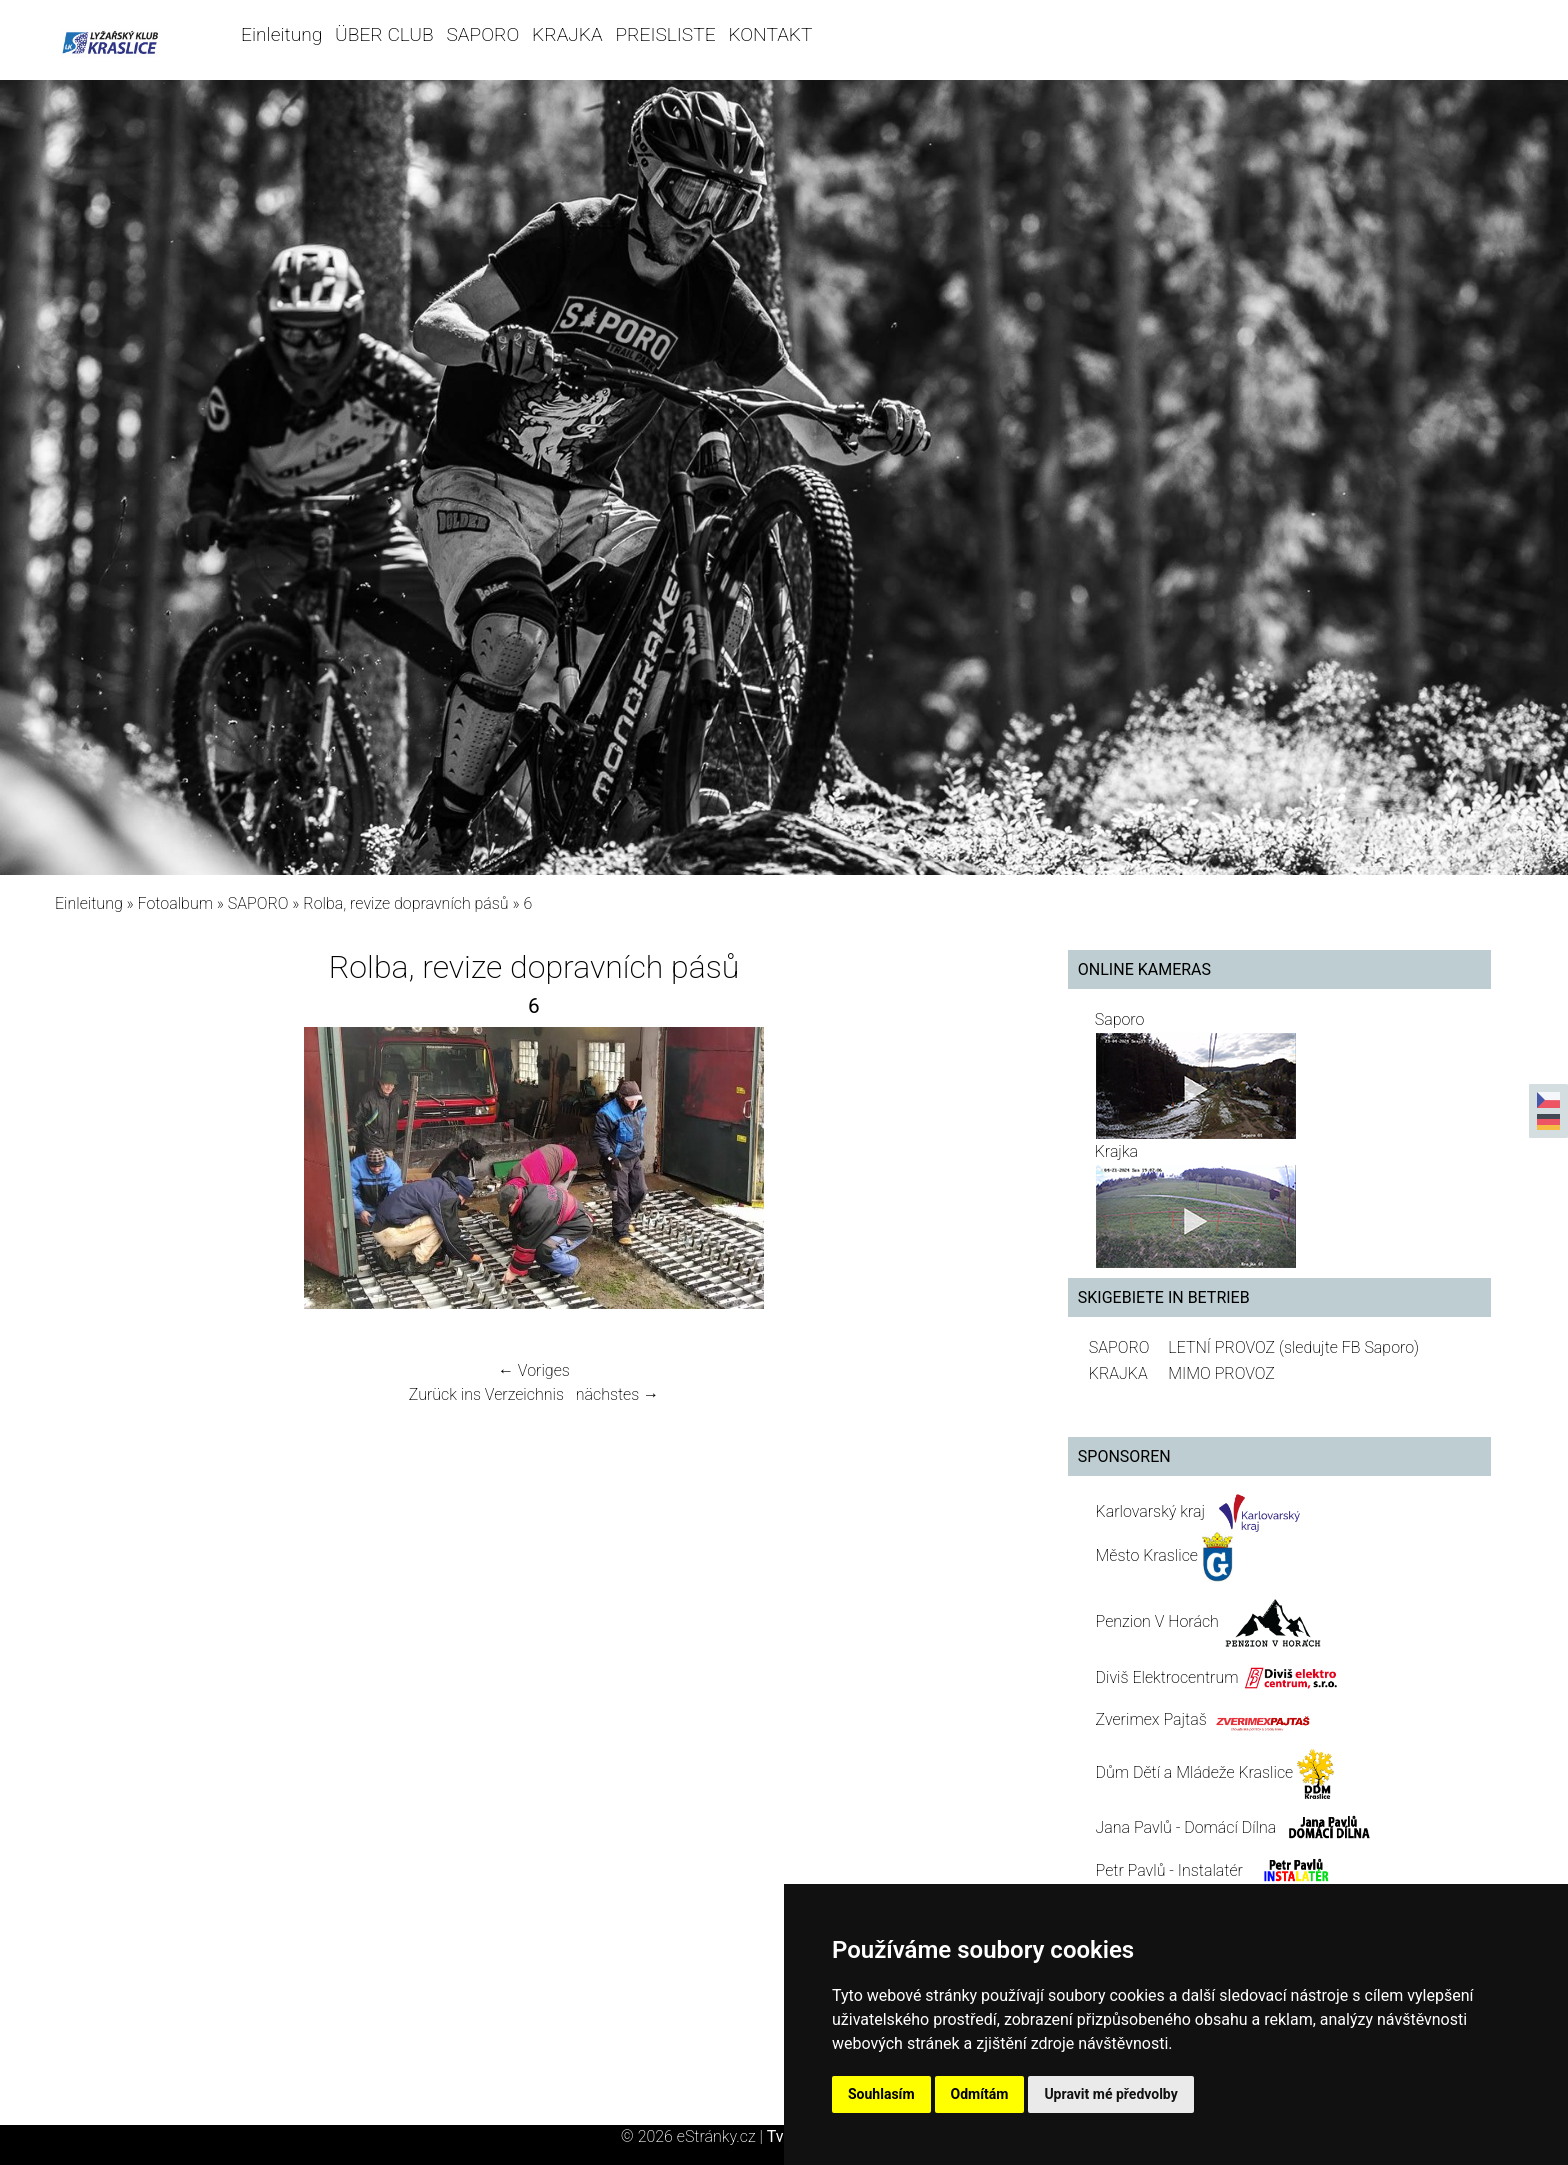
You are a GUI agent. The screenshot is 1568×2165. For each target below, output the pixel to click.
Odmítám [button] (980, 2094)
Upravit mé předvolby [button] (1110, 2094)
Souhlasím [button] (881, 2094)
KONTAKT (770, 34)
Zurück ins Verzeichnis (486, 1394)
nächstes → (617, 1394)
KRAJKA (567, 34)
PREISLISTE (665, 34)
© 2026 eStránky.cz (694, 2136)
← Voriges (534, 1370)
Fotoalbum (175, 903)
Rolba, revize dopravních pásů (405, 903)
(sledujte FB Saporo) (1349, 1347)
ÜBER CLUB (384, 34)
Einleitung (281, 34)
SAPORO (482, 34)
